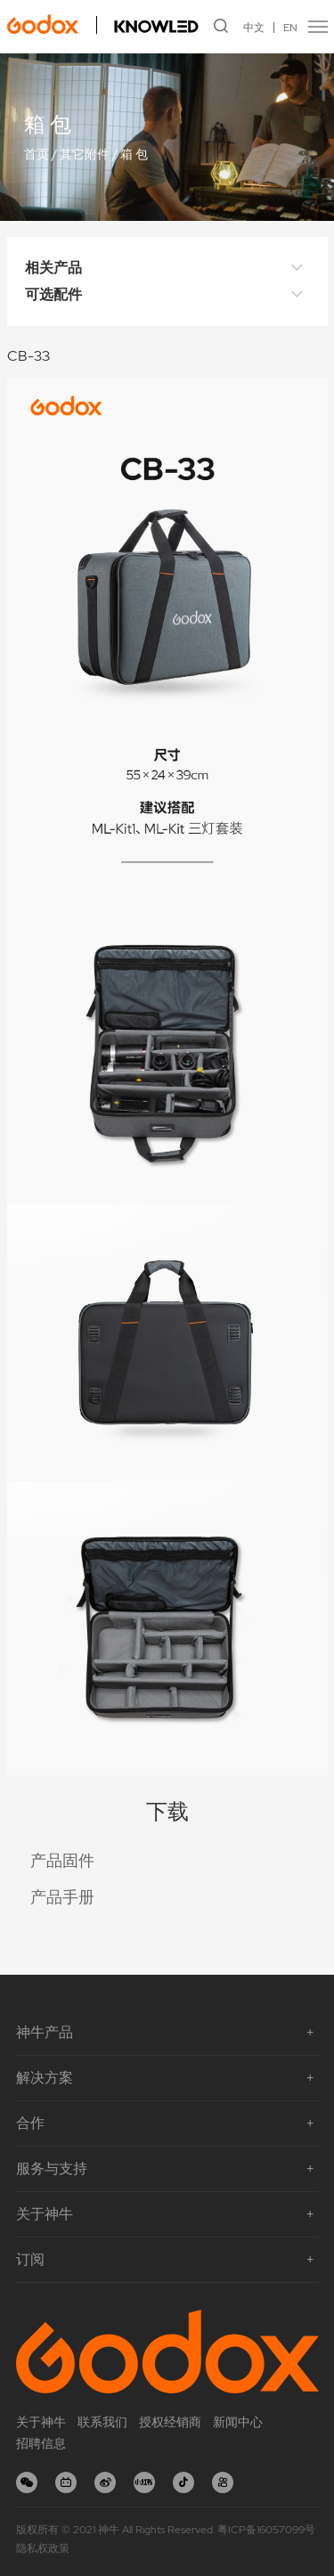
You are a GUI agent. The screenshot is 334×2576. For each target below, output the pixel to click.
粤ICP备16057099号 (266, 2530)
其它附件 (85, 154)
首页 (36, 154)
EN (290, 27)
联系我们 (102, 2422)
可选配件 (167, 294)
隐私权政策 (42, 2548)
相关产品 (167, 268)
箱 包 (134, 154)
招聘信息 (41, 2443)
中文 (254, 27)
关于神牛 (41, 2422)
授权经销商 (170, 2422)
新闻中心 (238, 2422)
